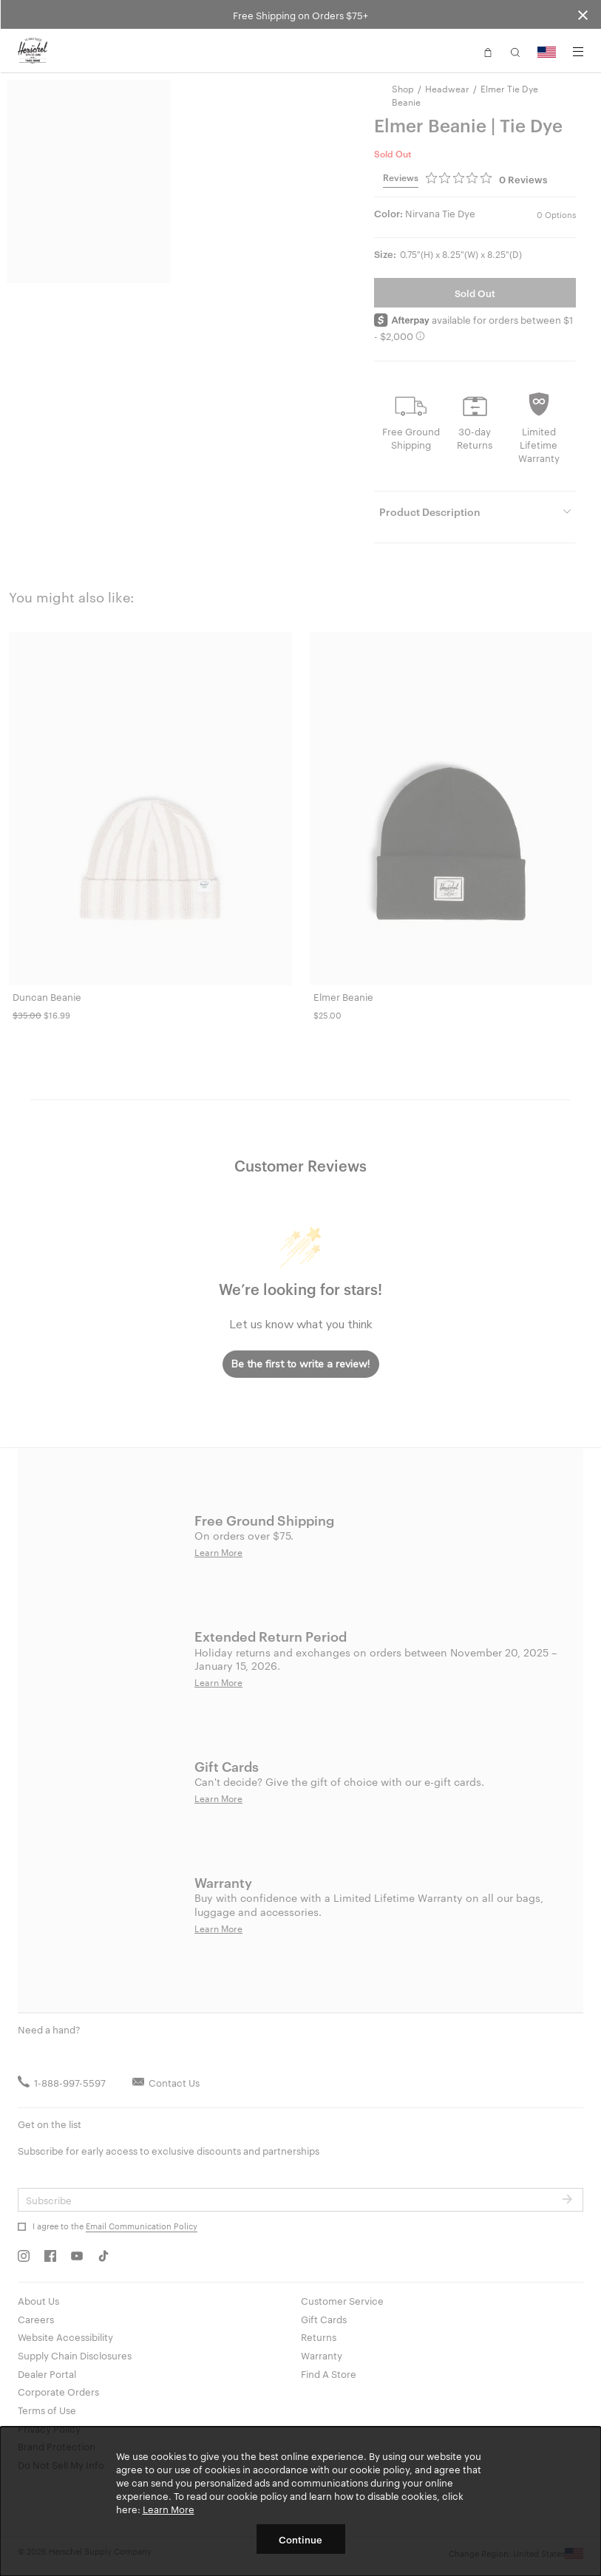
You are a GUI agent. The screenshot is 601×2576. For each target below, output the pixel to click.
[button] (488, 51)
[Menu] (578, 51)
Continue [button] (300, 2539)
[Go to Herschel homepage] (32, 51)
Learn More (168, 2508)
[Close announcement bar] (583, 14)
